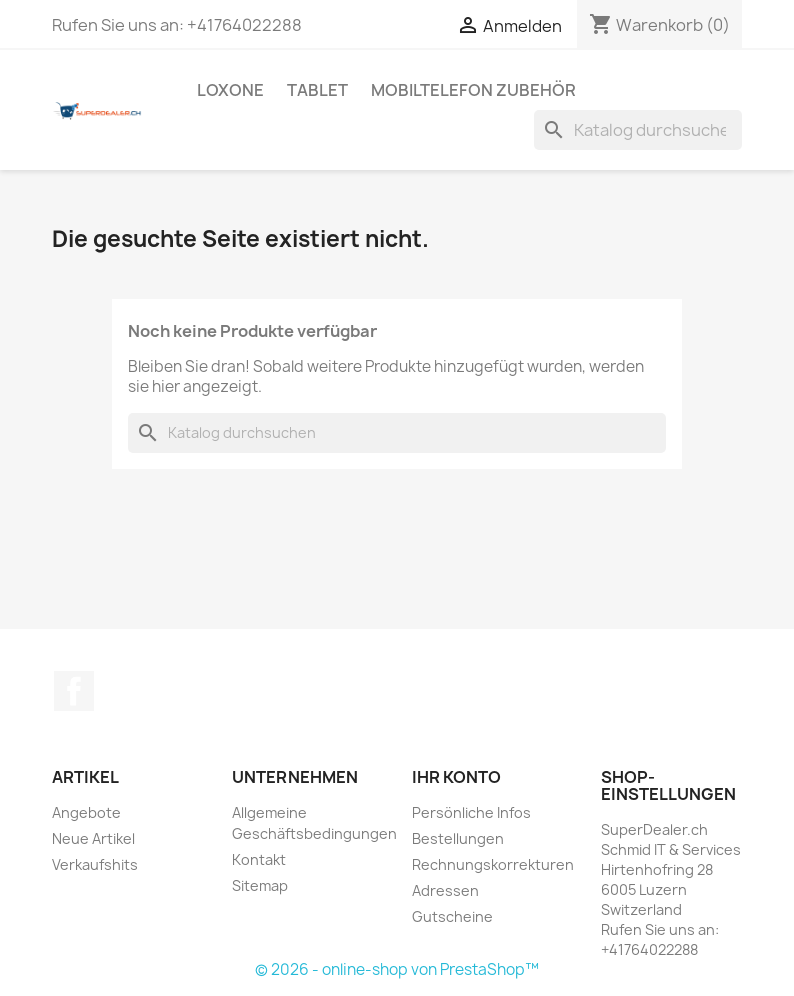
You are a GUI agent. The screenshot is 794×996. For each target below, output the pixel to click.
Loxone (230, 90)
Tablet (317, 90)
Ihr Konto (456, 777)
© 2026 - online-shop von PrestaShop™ (397, 969)
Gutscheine (452, 916)
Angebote (86, 812)
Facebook (74, 691)
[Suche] (638, 130)
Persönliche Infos (471, 812)
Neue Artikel (93, 838)
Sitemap (260, 885)
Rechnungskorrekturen (493, 864)
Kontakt (259, 859)
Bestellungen (458, 838)
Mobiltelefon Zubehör (473, 90)
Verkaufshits (95, 864)
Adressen (445, 890)
